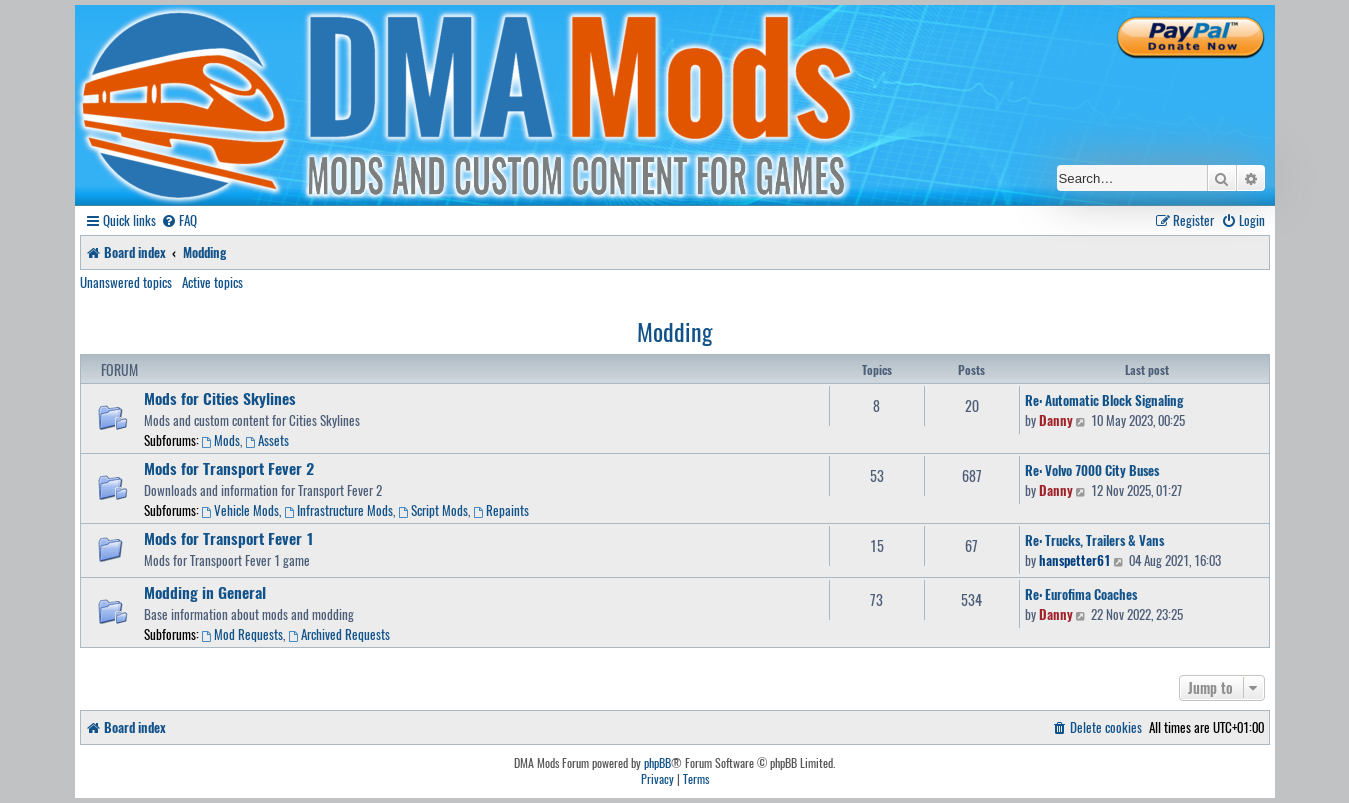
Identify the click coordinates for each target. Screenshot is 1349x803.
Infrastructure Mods (338, 510)
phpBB (657, 763)
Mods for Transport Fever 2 (229, 468)
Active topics (212, 282)
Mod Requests (243, 634)
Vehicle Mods (241, 510)
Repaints (501, 510)
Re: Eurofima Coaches (1081, 594)
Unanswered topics (126, 282)
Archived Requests (339, 634)
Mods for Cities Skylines (220, 398)
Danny (1056, 420)
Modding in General (205, 592)
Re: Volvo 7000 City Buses (1092, 470)
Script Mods (433, 510)
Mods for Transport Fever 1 (229, 538)
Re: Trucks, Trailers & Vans (1094, 540)
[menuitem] (179, 220)
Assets (267, 440)
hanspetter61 (1075, 560)
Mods (221, 440)
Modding (674, 331)
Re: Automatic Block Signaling (1104, 400)
